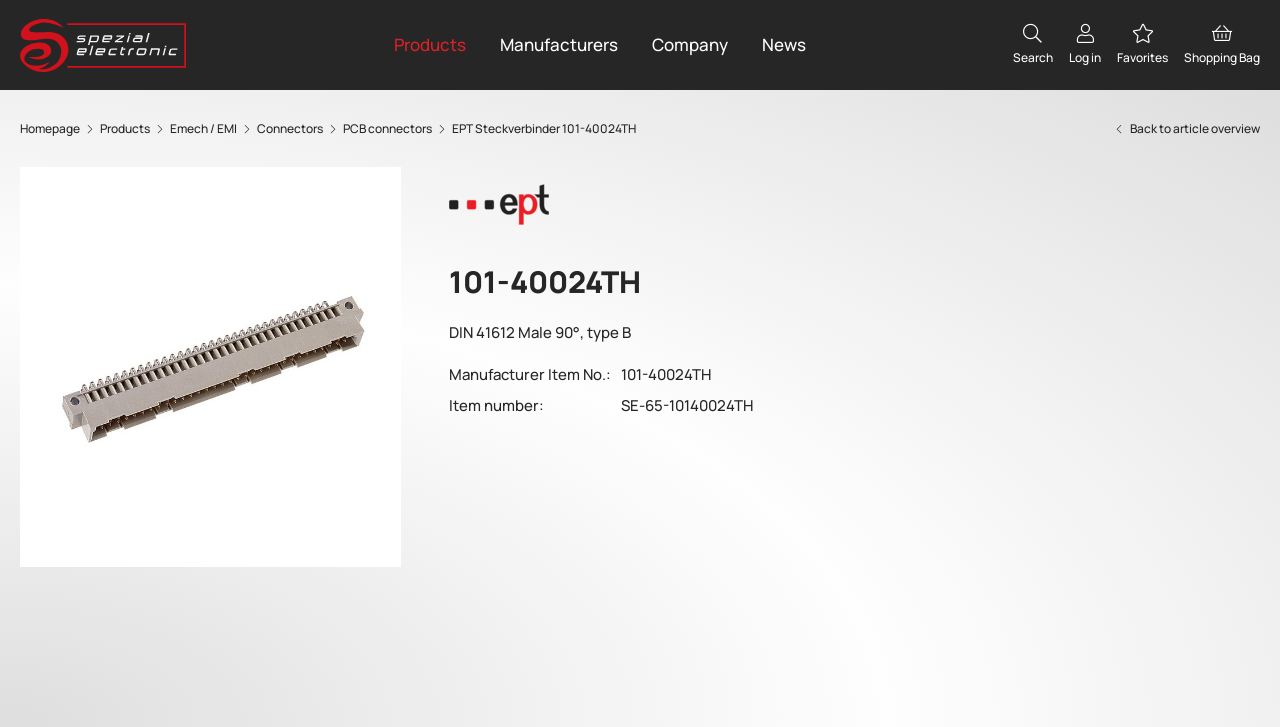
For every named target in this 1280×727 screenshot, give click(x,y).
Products (430, 44)
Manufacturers (559, 44)
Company (690, 44)
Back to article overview (1186, 128)
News (784, 44)
